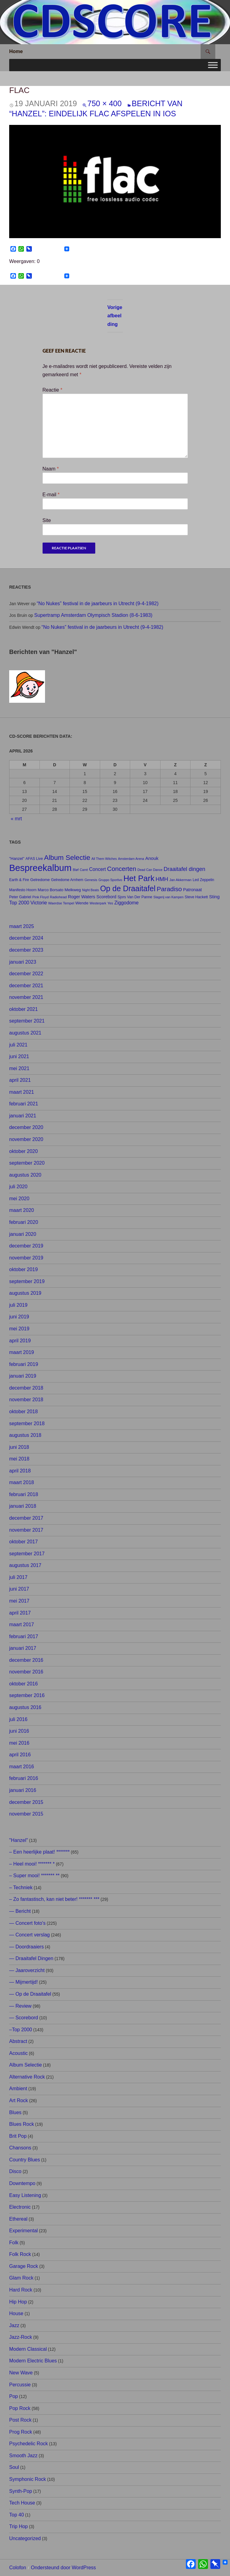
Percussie (20, 2384)
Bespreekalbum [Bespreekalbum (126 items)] (40, 868)
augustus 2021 (25, 1032)
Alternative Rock (27, 2076)
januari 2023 (22, 962)
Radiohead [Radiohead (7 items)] (58, 897)
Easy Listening (25, 2195)
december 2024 (26, 938)
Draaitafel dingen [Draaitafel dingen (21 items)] (184, 869)
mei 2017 (19, 1600)
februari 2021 (23, 1103)
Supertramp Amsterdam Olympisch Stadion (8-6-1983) (93, 615)
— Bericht (20, 1911)
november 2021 (26, 997)
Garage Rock (23, 2266)
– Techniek (20, 1887)
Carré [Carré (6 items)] (84, 870)
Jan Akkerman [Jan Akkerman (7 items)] (180, 880)
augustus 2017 (25, 1565)
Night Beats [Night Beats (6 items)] (90, 890)
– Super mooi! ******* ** (34, 1875)
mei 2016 (19, 1743)
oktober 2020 (23, 1151)
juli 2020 (18, 1186)
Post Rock (20, 2420)
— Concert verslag (29, 1934)
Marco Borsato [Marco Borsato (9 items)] (50, 890)
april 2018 (20, 1470)
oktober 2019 (23, 1269)
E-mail (51, 494)
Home (16, 51)
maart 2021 (21, 1092)
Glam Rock (21, 2277)
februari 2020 (23, 1222)
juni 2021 (19, 1056)
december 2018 (26, 1387)
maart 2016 (21, 1766)
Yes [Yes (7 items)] (110, 903)
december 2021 (26, 985)
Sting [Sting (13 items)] (214, 896)
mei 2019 (19, 1328)
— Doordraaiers (26, 1946)
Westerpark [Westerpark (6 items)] (98, 903)
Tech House (22, 2502)
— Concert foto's (27, 1923)
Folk (13, 2242)
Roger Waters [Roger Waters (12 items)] (81, 896)
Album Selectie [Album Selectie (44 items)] (67, 857)
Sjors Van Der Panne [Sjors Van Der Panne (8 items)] (135, 897)
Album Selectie (25, 2064)
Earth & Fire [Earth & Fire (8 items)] (19, 880)
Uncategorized (25, 2538)
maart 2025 (21, 926)
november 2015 (26, 1813)
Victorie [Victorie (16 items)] (38, 902)
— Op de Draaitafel (30, 1994)
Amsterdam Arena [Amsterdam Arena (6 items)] (131, 859)
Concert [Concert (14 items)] (97, 869)
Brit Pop (18, 2136)
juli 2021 (18, 1044)
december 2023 (26, 950)
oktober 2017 (23, 1541)
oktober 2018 (23, 1411)
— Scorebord (23, 2017)
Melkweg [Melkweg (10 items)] (73, 890)
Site (47, 520)
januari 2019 (22, 1376)
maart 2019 (21, 1352)
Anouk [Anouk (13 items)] (151, 858)
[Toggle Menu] (213, 65)
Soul (14, 2467)
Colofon (17, 2567)
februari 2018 (23, 1494)
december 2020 (26, 1127)
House (16, 2313)
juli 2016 (18, 1719)
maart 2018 (21, 1482)
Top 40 (16, 2514)
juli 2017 (18, 1577)
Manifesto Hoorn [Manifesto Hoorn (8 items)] (22, 890)
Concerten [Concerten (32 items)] (121, 868)
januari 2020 (22, 1234)
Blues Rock (21, 2124)
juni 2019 (19, 1316)
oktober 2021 (23, 1009)
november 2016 (26, 1671)
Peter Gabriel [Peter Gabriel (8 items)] (20, 897)
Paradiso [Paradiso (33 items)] (169, 888)
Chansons (20, 2147)
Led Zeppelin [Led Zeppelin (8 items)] (203, 880)
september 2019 (27, 1281)
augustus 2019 (25, 1293)
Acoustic (18, 2053)
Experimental (23, 2230)
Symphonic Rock (27, 2479)
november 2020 (26, 1139)
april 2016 (20, 1754)
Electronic (20, 2207)
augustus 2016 (25, 1707)
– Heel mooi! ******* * (32, 1863)
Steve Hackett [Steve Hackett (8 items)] (196, 897)
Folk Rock (20, 2254)
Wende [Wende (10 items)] (82, 903)
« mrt (16, 818)
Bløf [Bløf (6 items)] (76, 870)
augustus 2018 (25, 1435)
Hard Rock (20, 2289)
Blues (15, 2112)
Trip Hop (18, 2526)
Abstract (18, 2041)
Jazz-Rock (20, 2337)
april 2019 (20, 1340)
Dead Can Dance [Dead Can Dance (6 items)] (150, 870)
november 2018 (26, 1399)
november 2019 (26, 1257)
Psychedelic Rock (28, 2443)
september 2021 (27, 1020)
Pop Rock (19, 2408)
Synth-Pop (20, 2491)
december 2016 (26, 1660)
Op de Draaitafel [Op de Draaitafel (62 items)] (128, 888)
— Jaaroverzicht (27, 1970)
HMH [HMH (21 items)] (162, 879)
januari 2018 (22, 1506)
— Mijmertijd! (23, 1982)
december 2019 (26, 1245)
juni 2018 (19, 1447)
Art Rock (18, 2100)
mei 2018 (19, 1458)
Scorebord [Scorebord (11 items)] (106, 896)
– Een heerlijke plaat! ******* (39, 1852)
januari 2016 (22, 1790)
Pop (13, 2396)
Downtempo (22, 2183)
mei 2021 (19, 1068)
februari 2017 (23, 1636)
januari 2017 (22, 1648)
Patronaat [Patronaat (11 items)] (192, 889)
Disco (15, 2171)
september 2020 (27, 1163)
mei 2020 (19, 1198)
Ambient (18, 2088)
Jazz (14, 2325)
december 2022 (26, 973)
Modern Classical (28, 2349)
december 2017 (26, 1518)
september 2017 (27, 1553)
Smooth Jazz (23, 2455)
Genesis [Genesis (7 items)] (91, 880)
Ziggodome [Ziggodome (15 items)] (126, 902)
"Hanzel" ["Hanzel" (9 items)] (16, 858)
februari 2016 (23, 1778)
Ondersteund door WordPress (63, 2567)
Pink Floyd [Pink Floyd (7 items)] (40, 897)
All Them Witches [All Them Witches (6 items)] (104, 859)
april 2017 (20, 1612)
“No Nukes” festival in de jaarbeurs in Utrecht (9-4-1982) (98, 603)
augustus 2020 (25, 1175)
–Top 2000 (20, 2029)
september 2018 (27, 1423)
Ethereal (18, 2219)
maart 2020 (21, 1210)
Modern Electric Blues (33, 2360)
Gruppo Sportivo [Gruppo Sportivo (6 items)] (110, 880)
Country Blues (24, 2159)
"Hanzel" (18, 1840)
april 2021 (20, 1080)
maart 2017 (21, 1624)
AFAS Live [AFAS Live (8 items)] (34, 859)
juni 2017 (19, 1589)
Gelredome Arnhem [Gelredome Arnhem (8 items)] (67, 880)
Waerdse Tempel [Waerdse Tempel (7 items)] (61, 903)
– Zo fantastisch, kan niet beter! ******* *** (54, 1899)
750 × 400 (104, 103)
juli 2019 (18, 1305)
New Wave (21, 2372)
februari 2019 (23, 1364)
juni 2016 (19, 1731)
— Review (20, 2006)
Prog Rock (20, 2432)
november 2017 (26, 1530)
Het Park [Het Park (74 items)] (138, 878)
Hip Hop (18, 2301)
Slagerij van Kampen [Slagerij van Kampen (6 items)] (168, 897)
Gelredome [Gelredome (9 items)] (40, 879)
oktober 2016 (23, 1683)
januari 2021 (22, 1115)
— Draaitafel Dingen (31, 1958)
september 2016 (27, 1695)
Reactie (52, 390)
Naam (51, 468)
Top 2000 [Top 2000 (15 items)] (19, 902)
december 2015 (26, 1802)
